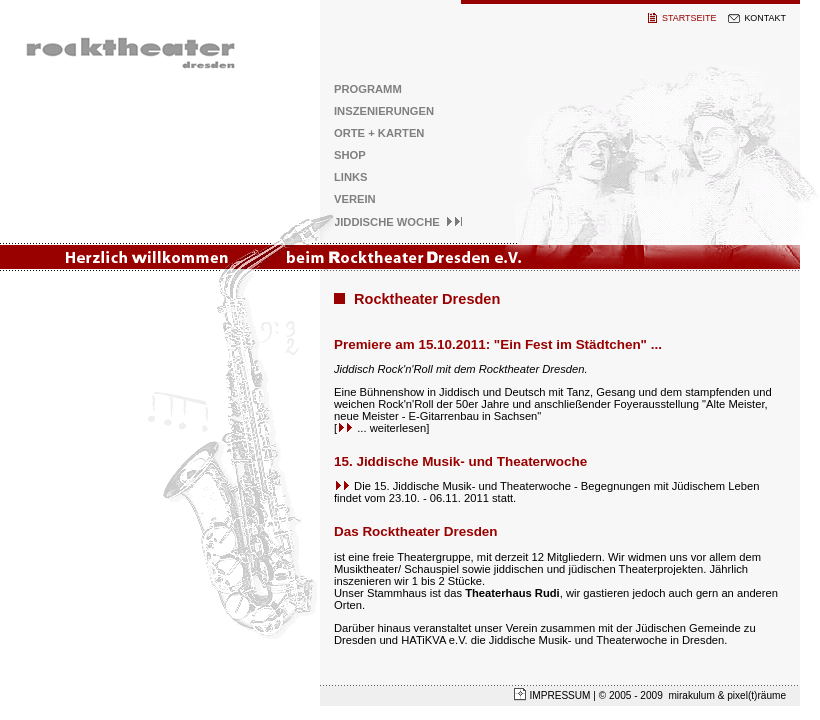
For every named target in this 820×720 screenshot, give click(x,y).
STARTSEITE (689, 18)
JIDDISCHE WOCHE (398, 222)
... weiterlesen (381, 428)
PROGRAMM (368, 89)
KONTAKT (765, 18)
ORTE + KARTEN (379, 133)
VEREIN (355, 199)
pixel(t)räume (756, 695)
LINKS (351, 177)
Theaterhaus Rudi (512, 593)
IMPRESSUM (559, 695)
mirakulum (692, 695)
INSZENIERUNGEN (384, 111)
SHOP (350, 155)
